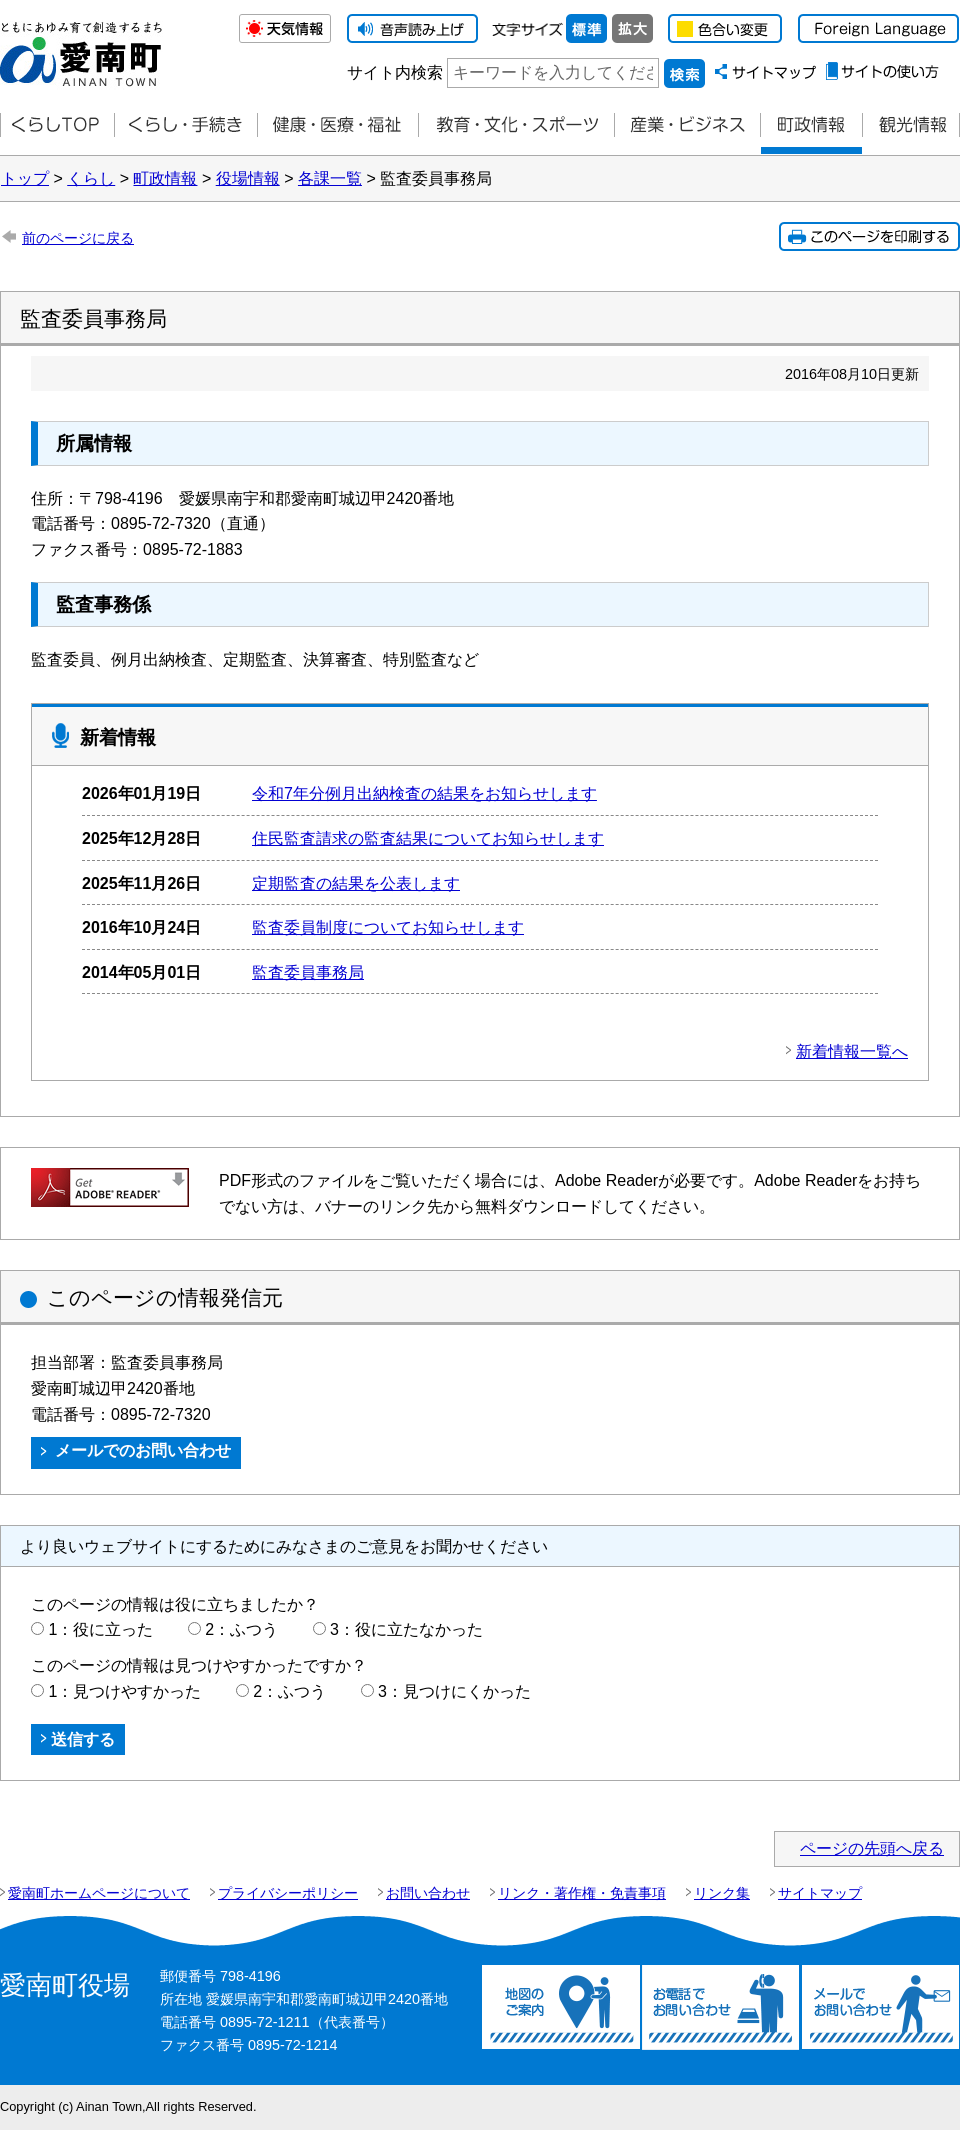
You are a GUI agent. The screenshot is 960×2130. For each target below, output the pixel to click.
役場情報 (248, 178)
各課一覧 (330, 178)
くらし (91, 178)
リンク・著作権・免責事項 (582, 1893)
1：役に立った (100, 1629)
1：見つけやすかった (124, 1691)
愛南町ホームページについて (99, 1893)
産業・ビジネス (687, 125)
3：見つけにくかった (454, 1691)
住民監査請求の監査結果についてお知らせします (428, 838)
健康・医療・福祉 (337, 125)
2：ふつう (241, 1629)
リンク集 (722, 1893)
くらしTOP (57, 125)
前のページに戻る (78, 238)
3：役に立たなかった (406, 1629)
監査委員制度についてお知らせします (388, 927)
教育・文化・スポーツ (516, 125)
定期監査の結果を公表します (356, 883)
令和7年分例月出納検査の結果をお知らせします (424, 793)
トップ (25, 178)
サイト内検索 (395, 72)
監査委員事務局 (308, 972)
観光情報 (911, 125)
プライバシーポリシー (288, 1893)
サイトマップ (820, 1893)
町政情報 (811, 125)
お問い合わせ (428, 1893)
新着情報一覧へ (852, 1051)
